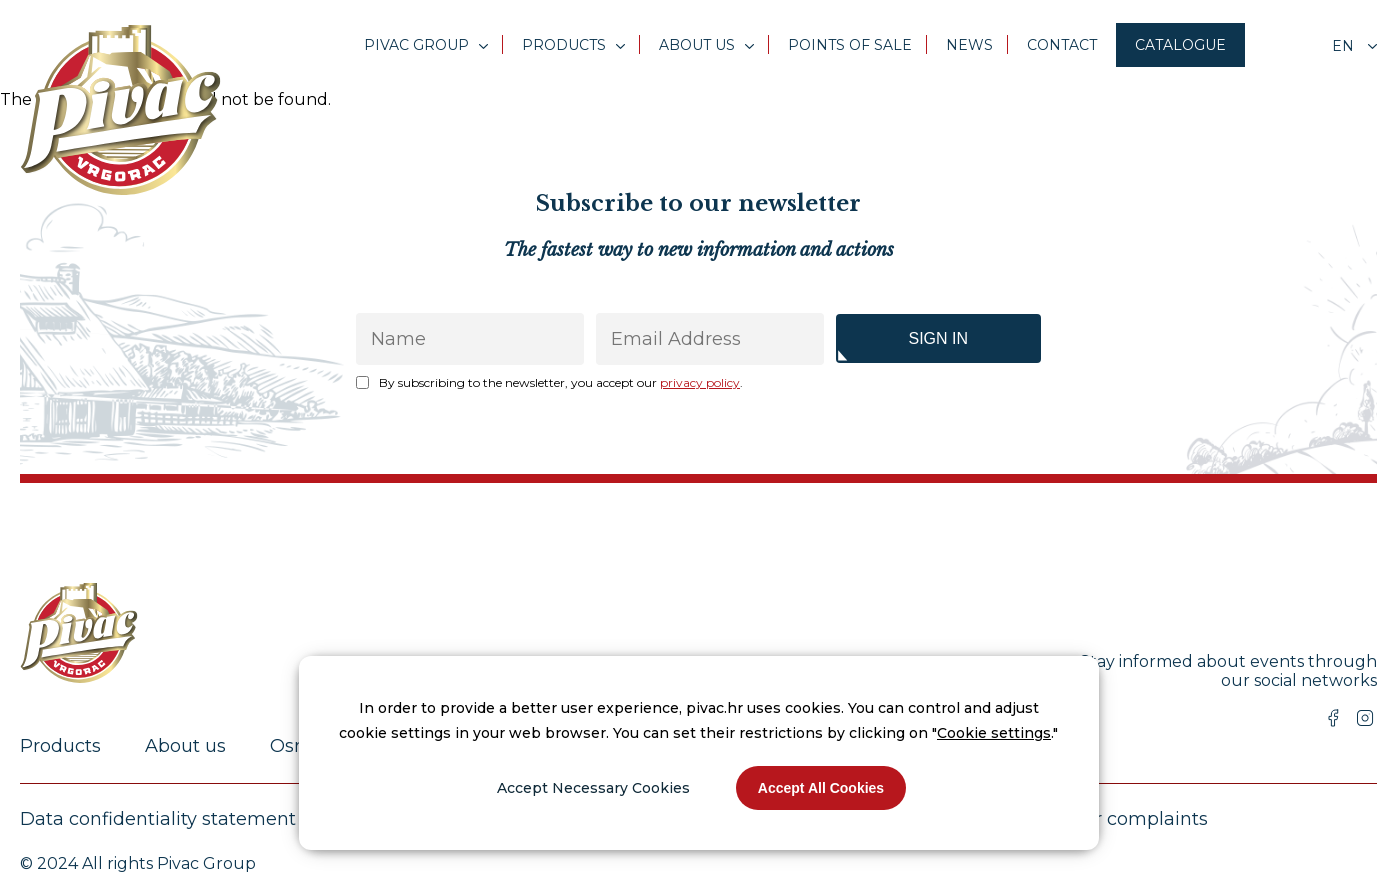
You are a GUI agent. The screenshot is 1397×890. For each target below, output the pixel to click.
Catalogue (1180, 45)
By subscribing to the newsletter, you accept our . (561, 382)
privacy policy (700, 382)
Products (564, 45)
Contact (1062, 45)
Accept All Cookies (821, 788)
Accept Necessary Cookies (593, 788)
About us (697, 45)
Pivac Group (416, 45)
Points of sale (850, 45)
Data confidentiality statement (158, 819)
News (969, 45)
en (1345, 46)
